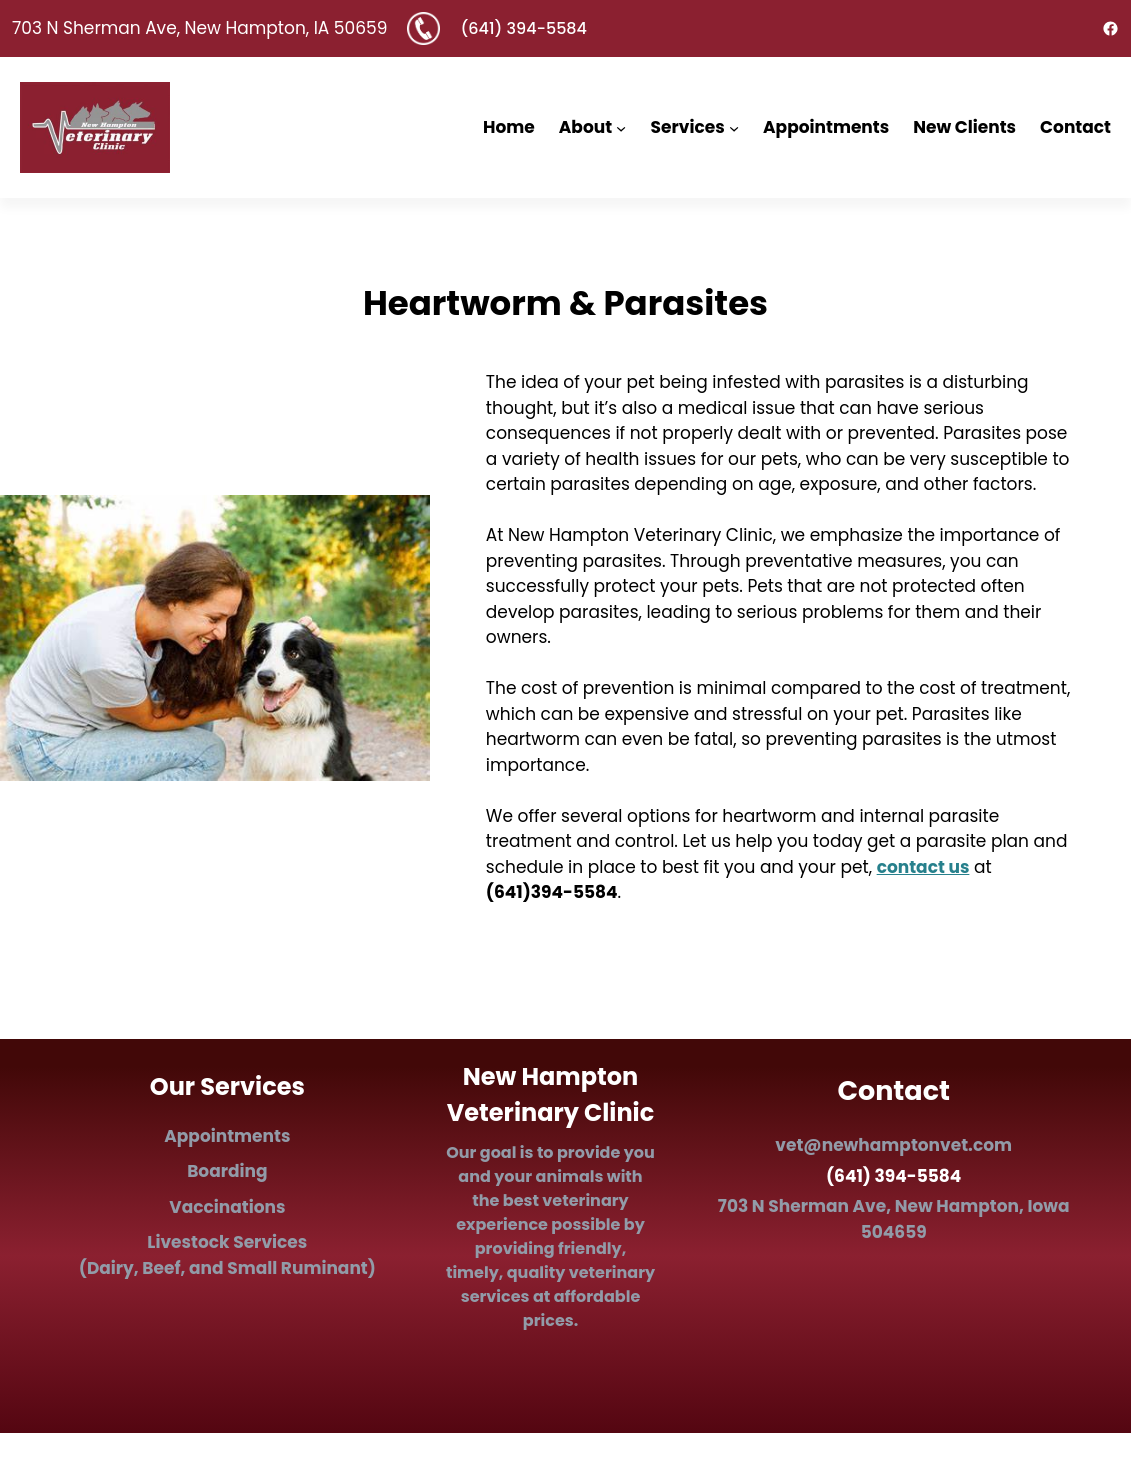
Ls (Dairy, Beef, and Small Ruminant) (227, 1255)
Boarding (227, 1171)
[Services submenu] (734, 127)
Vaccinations (227, 1207)
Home (509, 127)
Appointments (227, 1136)
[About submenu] (621, 127)
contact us (923, 867)
